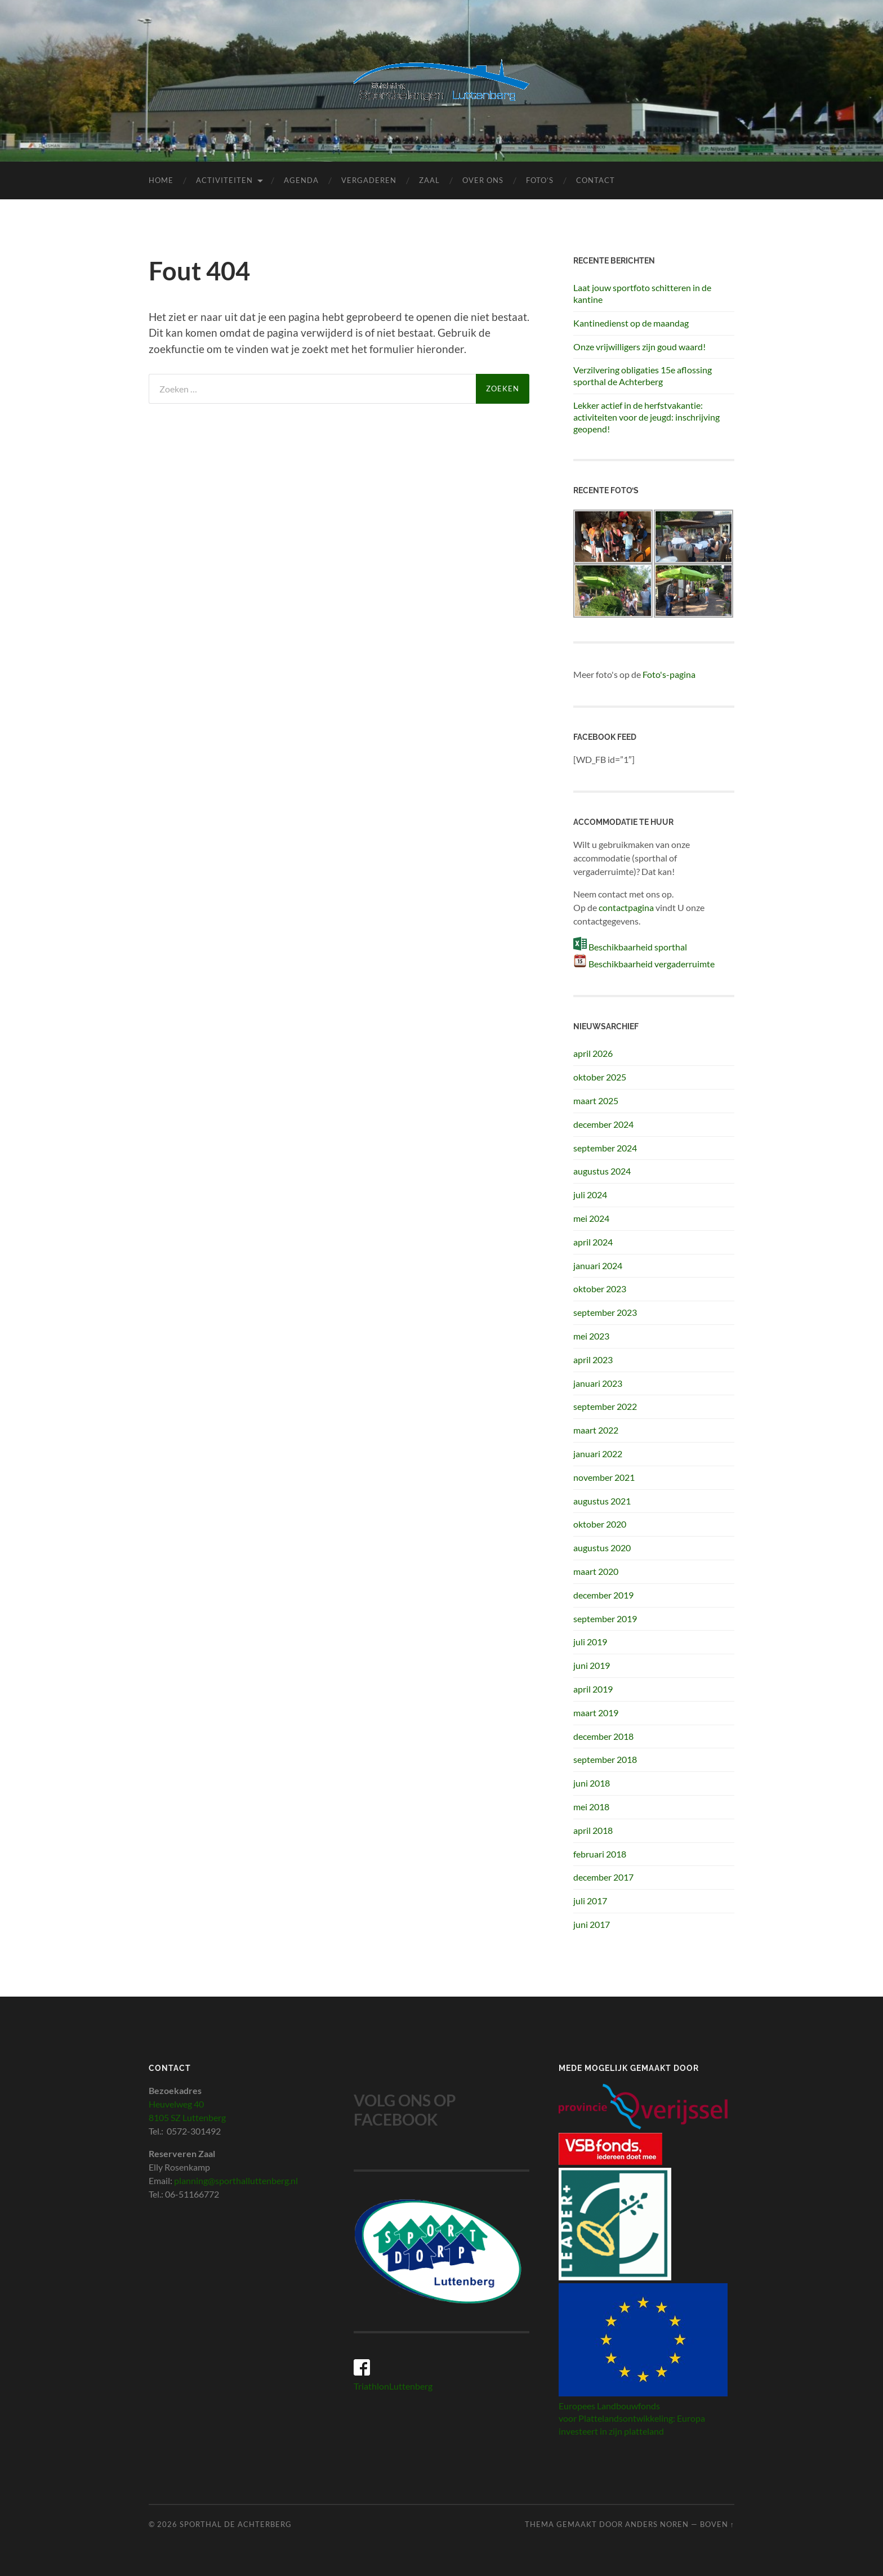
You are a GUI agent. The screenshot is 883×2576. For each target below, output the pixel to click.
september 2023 (605, 1312)
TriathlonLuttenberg (393, 2386)
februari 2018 (599, 1854)
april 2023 (593, 1359)
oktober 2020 (599, 1524)
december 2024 (603, 1124)
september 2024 (605, 1147)
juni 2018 (591, 1783)
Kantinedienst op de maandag (631, 323)
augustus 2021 (602, 1500)
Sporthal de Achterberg (236, 2524)
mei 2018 (591, 1806)
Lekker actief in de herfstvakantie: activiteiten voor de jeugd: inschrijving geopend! (646, 417)
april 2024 (593, 1241)
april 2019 (593, 1689)
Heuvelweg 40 (176, 2104)
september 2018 (605, 1759)
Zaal (429, 180)
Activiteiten (224, 180)
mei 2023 (591, 1336)
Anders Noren (657, 2524)
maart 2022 (595, 1430)
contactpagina (626, 907)
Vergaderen (368, 180)
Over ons (482, 180)
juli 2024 (590, 1194)
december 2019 (603, 1595)
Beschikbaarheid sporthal (637, 946)
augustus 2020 (602, 1547)
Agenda (301, 180)
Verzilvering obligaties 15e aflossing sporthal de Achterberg (642, 375)
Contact (595, 180)
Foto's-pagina (669, 674)
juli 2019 (590, 1641)
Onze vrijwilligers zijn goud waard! (639, 346)
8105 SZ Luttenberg (187, 2117)
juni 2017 (591, 1924)
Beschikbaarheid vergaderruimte (651, 963)
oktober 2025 (599, 1077)
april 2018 (593, 1830)
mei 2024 (591, 1218)
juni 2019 (591, 1665)
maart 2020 (595, 1571)
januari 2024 (597, 1265)
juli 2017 (590, 1900)
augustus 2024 (602, 1171)
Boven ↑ (717, 2524)
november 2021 (604, 1477)
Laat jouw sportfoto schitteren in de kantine (642, 293)
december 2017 (603, 1877)
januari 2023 (597, 1383)
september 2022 (605, 1406)
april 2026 (593, 1053)
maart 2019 (595, 1712)
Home (161, 180)
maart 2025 (595, 1100)
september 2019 (605, 1618)
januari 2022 (597, 1453)
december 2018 (603, 1736)
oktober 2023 (599, 1288)
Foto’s (540, 180)
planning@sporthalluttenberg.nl (236, 2180)
